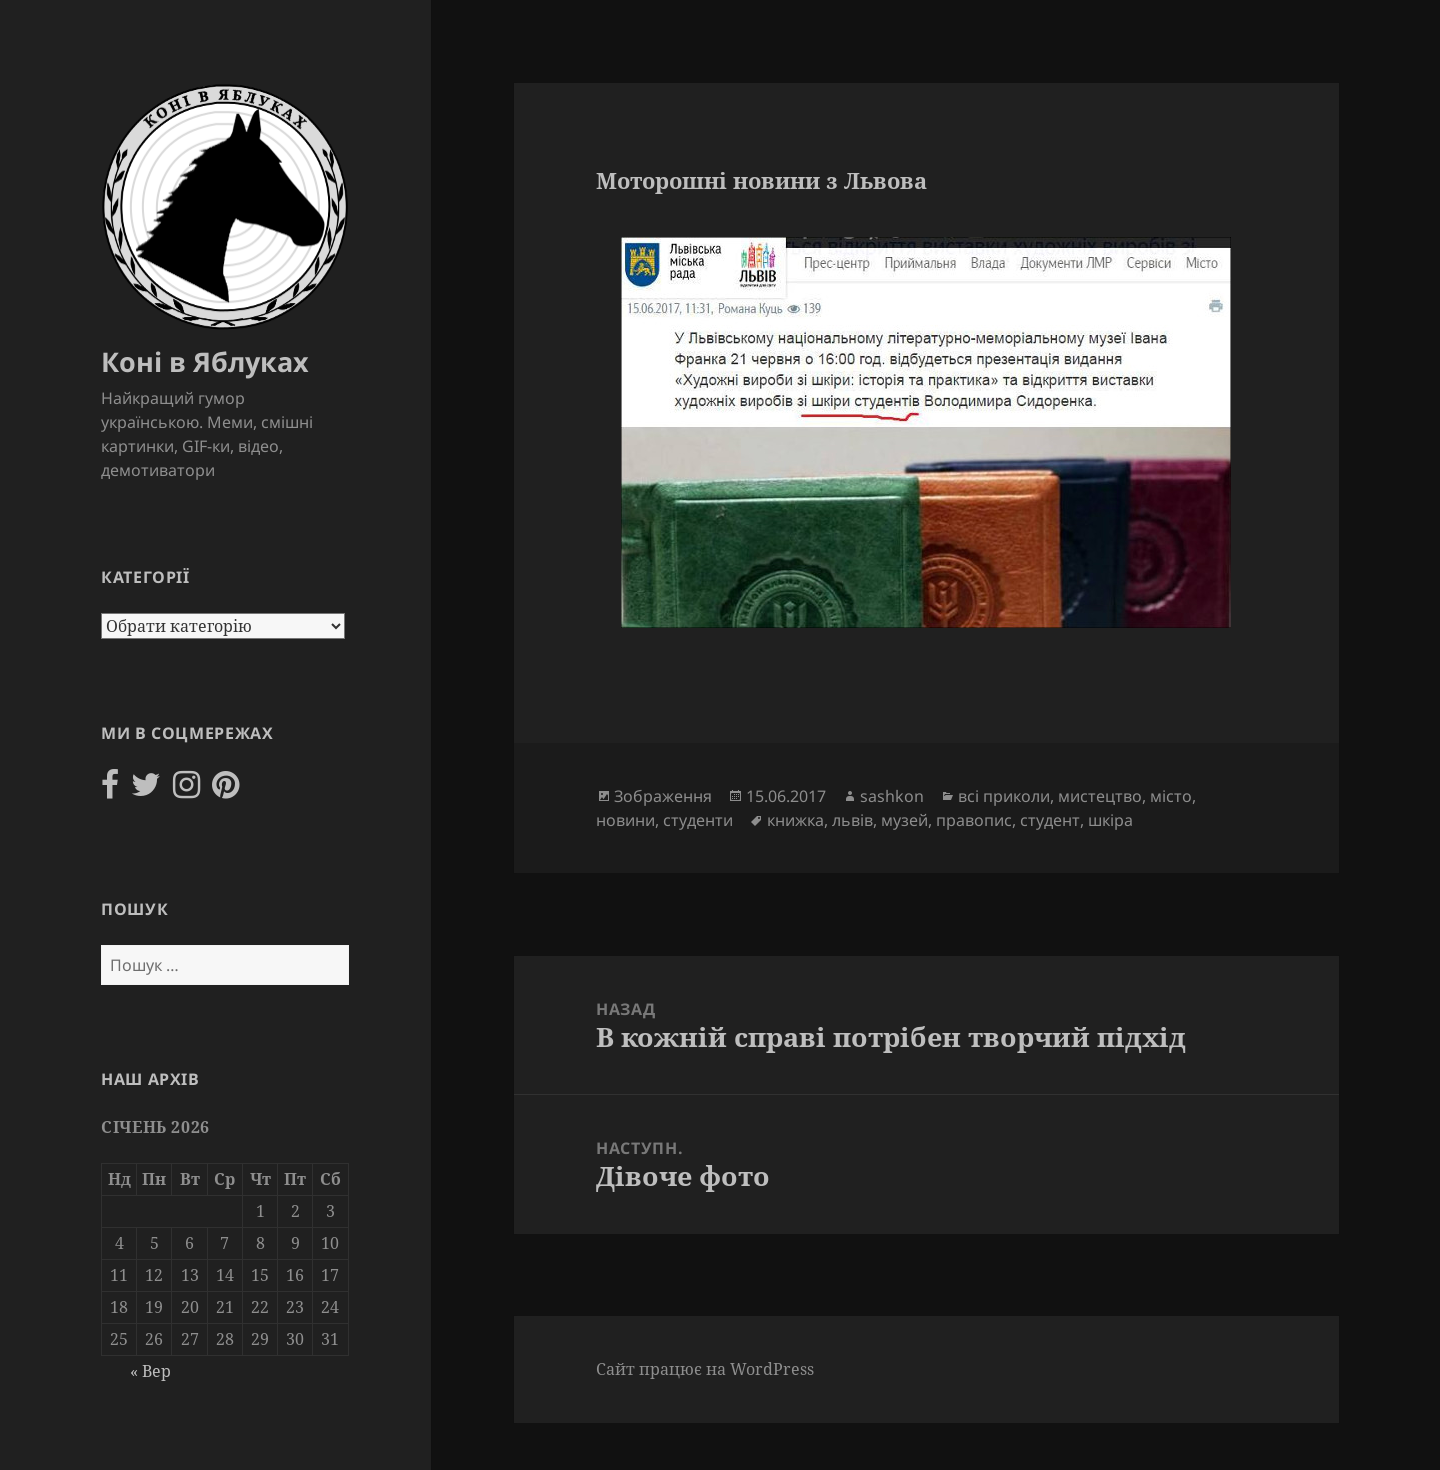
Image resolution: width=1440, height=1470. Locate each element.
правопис (974, 820)
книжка (795, 820)
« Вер (150, 1371)
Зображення (663, 796)
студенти (698, 820)
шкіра (1110, 820)
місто (1171, 796)
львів (852, 820)
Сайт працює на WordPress (705, 1369)
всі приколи (1004, 796)
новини (625, 820)
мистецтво (1100, 796)
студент (1050, 820)
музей (904, 820)
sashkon (892, 796)
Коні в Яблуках (205, 361)
